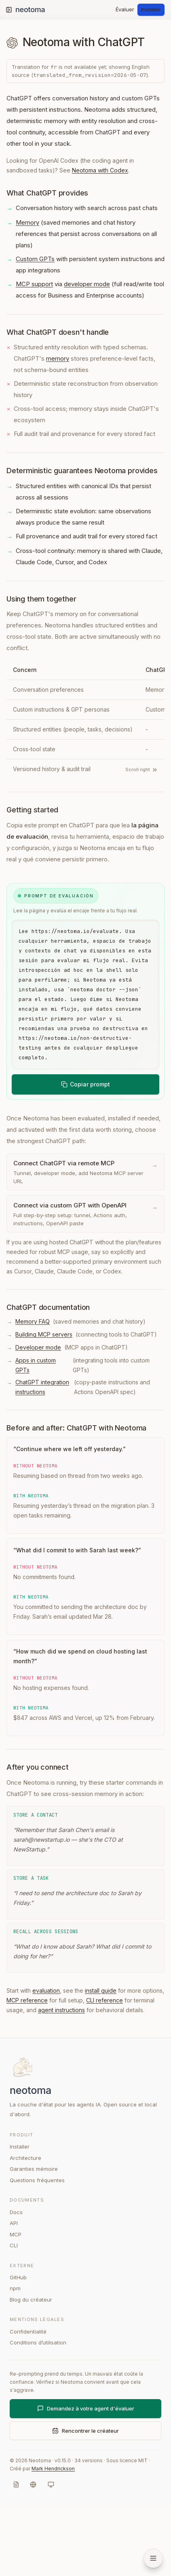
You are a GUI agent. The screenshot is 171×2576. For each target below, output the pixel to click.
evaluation (46, 2058)
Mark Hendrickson (53, 2536)
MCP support (34, 284)
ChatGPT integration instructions (42, 1455)
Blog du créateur (31, 2367)
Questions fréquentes (37, 2248)
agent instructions (61, 2077)
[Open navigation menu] (153, 2558)
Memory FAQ (32, 1389)
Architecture (25, 2226)
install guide (100, 2058)
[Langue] (33, 2552)
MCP (15, 2302)
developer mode (87, 284)
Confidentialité (28, 2399)
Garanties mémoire (34, 2237)
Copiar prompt (85, 1152)
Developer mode (38, 1415)
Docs (16, 2280)
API (14, 2291)
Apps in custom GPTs (35, 1433)
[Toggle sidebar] (9, 9)
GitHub (18, 2345)
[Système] (51, 2552)
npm (15, 2356)
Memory (27, 222)
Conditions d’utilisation (38, 2410)
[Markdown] (16, 2552)
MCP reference (27, 2068)
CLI (14, 2313)
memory (57, 358)
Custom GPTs (35, 259)
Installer (151, 9)
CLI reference (104, 2068)
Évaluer (125, 9)
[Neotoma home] (38, 10)
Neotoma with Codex (100, 170)
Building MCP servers (43, 1402)
